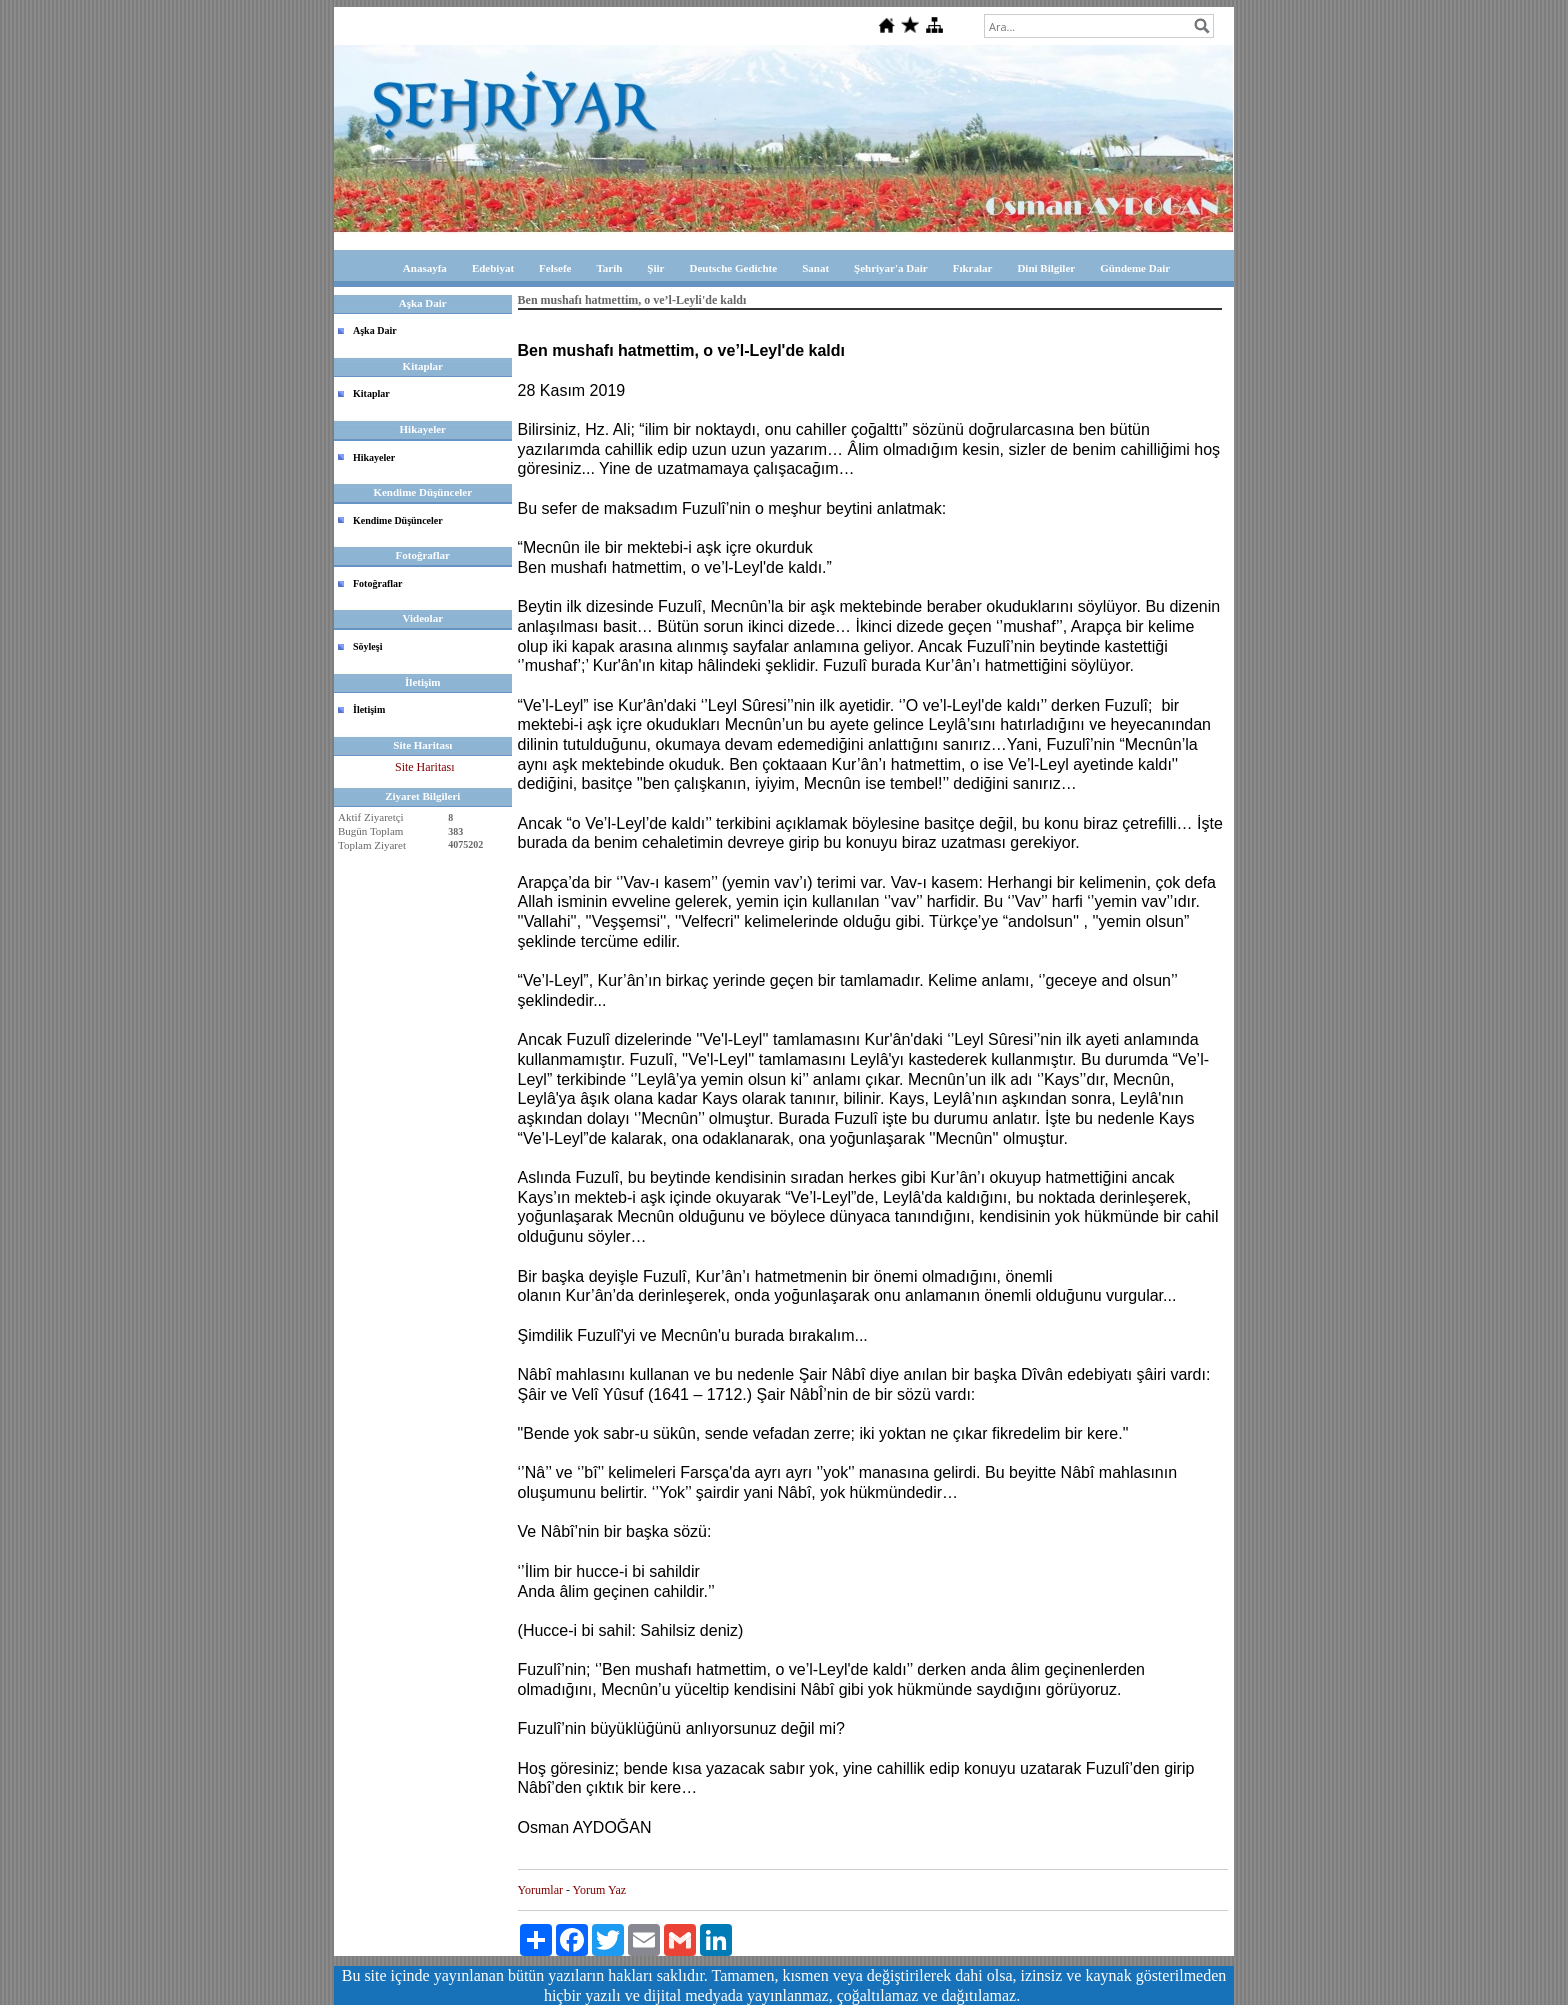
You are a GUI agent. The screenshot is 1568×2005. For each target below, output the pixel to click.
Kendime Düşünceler (398, 520)
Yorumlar (540, 1890)
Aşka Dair (375, 330)
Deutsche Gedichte (733, 268)
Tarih (609, 268)
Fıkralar (973, 268)
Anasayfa (425, 268)
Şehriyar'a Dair (891, 268)
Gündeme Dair (1135, 268)
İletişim (369, 709)
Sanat (815, 268)
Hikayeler (374, 457)
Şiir (655, 268)
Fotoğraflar (377, 583)
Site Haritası (425, 767)
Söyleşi (367, 646)
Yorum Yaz (599, 1890)
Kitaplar (371, 393)
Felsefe (555, 268)
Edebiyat (493, 268)
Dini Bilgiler (1046, 268)
